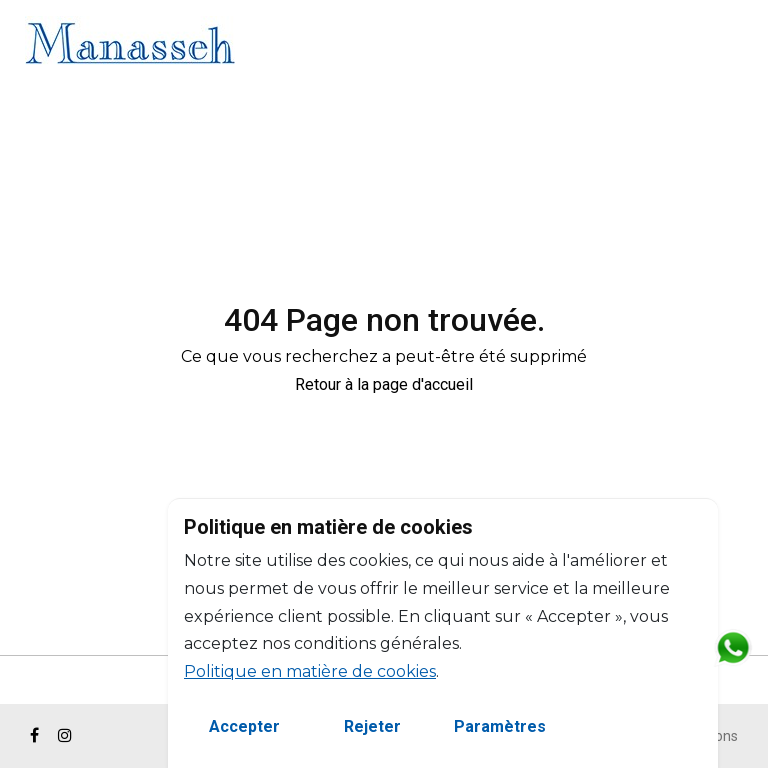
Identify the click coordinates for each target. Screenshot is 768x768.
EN (698, 46)
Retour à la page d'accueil (384, 384)
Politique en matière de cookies (310, 671)
